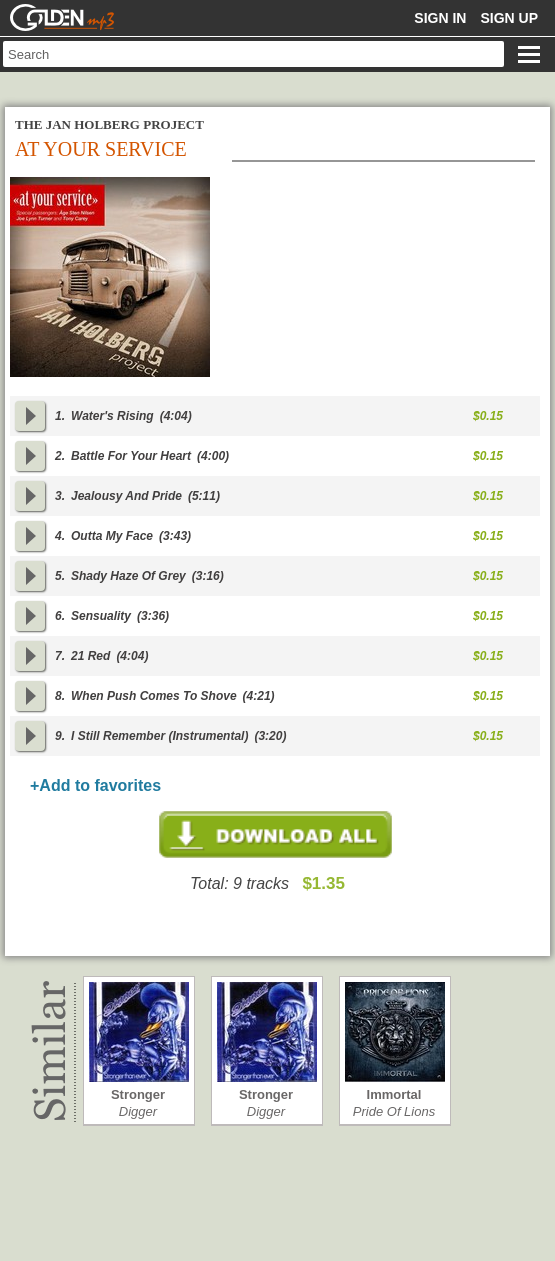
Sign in (440, 18)
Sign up (509, 18)
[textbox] (253, 54)
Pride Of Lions (394, 1111)
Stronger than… (138, 1094)
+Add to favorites (95, 785)
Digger (138, 1111)
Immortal (394, 1094)
